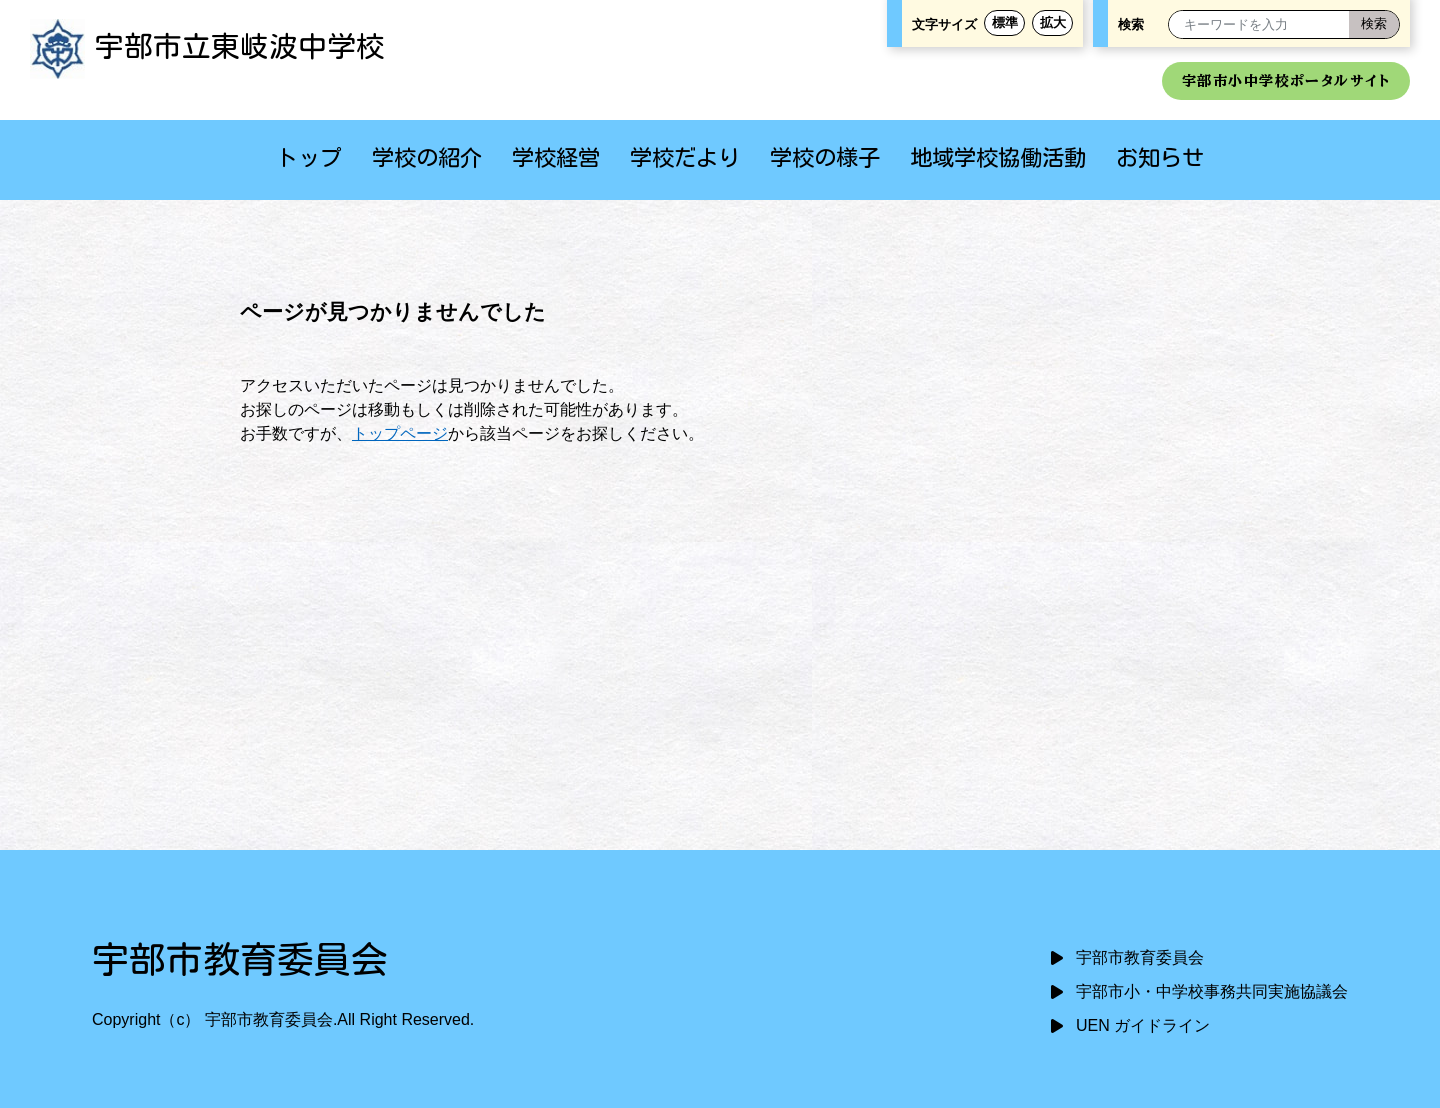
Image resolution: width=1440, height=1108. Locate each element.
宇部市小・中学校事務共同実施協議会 (1212, 991)
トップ (309, 157)
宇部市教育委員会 (1140, 957)
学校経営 (556, 157)
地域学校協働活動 (998, 157)
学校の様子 (825, 157)
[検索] (1374, 24)
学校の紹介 (427, 157)
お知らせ (1160, 157)
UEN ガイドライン (1143, 1025)
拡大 (1053, 22)
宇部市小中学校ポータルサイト (1286, 80)
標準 (1005, 22)
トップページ (400, 433)
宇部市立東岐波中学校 (207, 46)
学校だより (685, 157)
